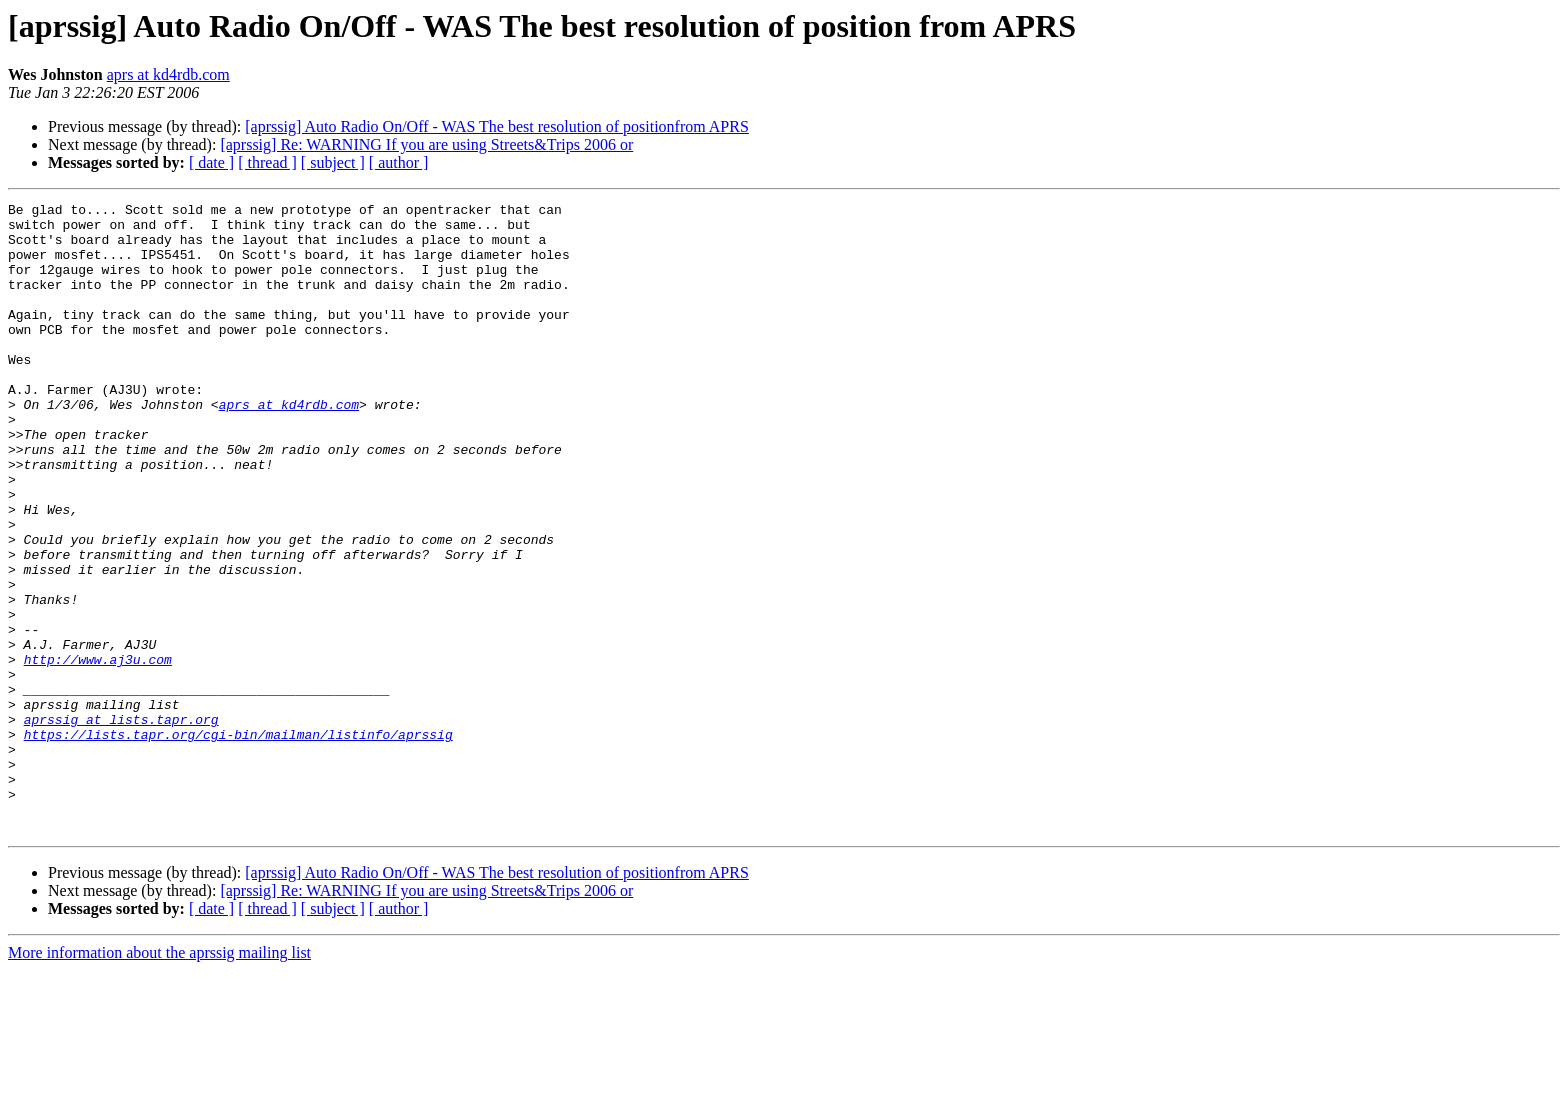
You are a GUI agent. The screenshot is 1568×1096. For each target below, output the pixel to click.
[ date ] (211, 162)
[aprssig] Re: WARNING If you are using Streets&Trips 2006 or (426, 144)
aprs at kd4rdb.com (168, 74)
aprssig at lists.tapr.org (121, 824)
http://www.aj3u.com (98, 752)
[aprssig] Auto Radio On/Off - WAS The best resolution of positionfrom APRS (497, 126)
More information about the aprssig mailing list (159, 1078)
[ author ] (399, 162)
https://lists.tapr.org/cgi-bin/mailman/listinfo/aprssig (238, 842)
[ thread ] (267, 162)
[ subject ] (333, 162)
